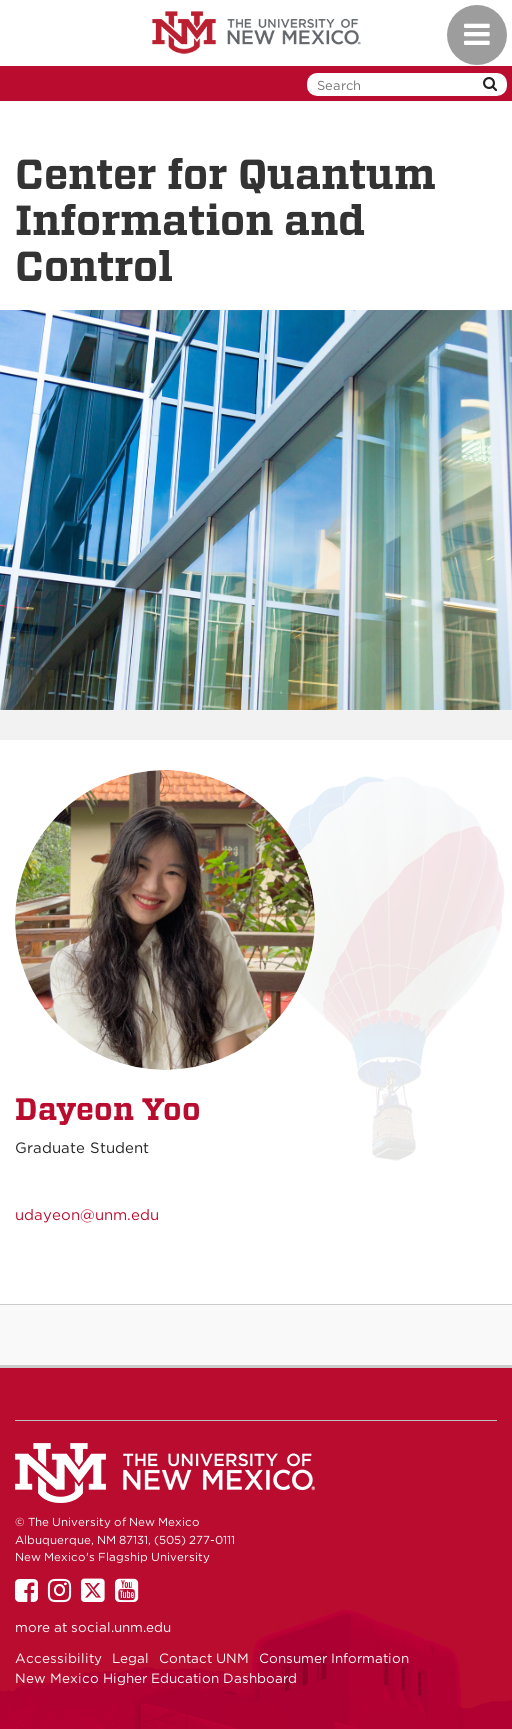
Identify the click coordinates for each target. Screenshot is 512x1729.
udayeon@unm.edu (87, 1215)
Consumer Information (334, 1658)
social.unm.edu (121, 1627)
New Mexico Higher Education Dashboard (156, 1678)
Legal (130, 1658)
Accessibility (58, 1658)
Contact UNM (204, 1658)
